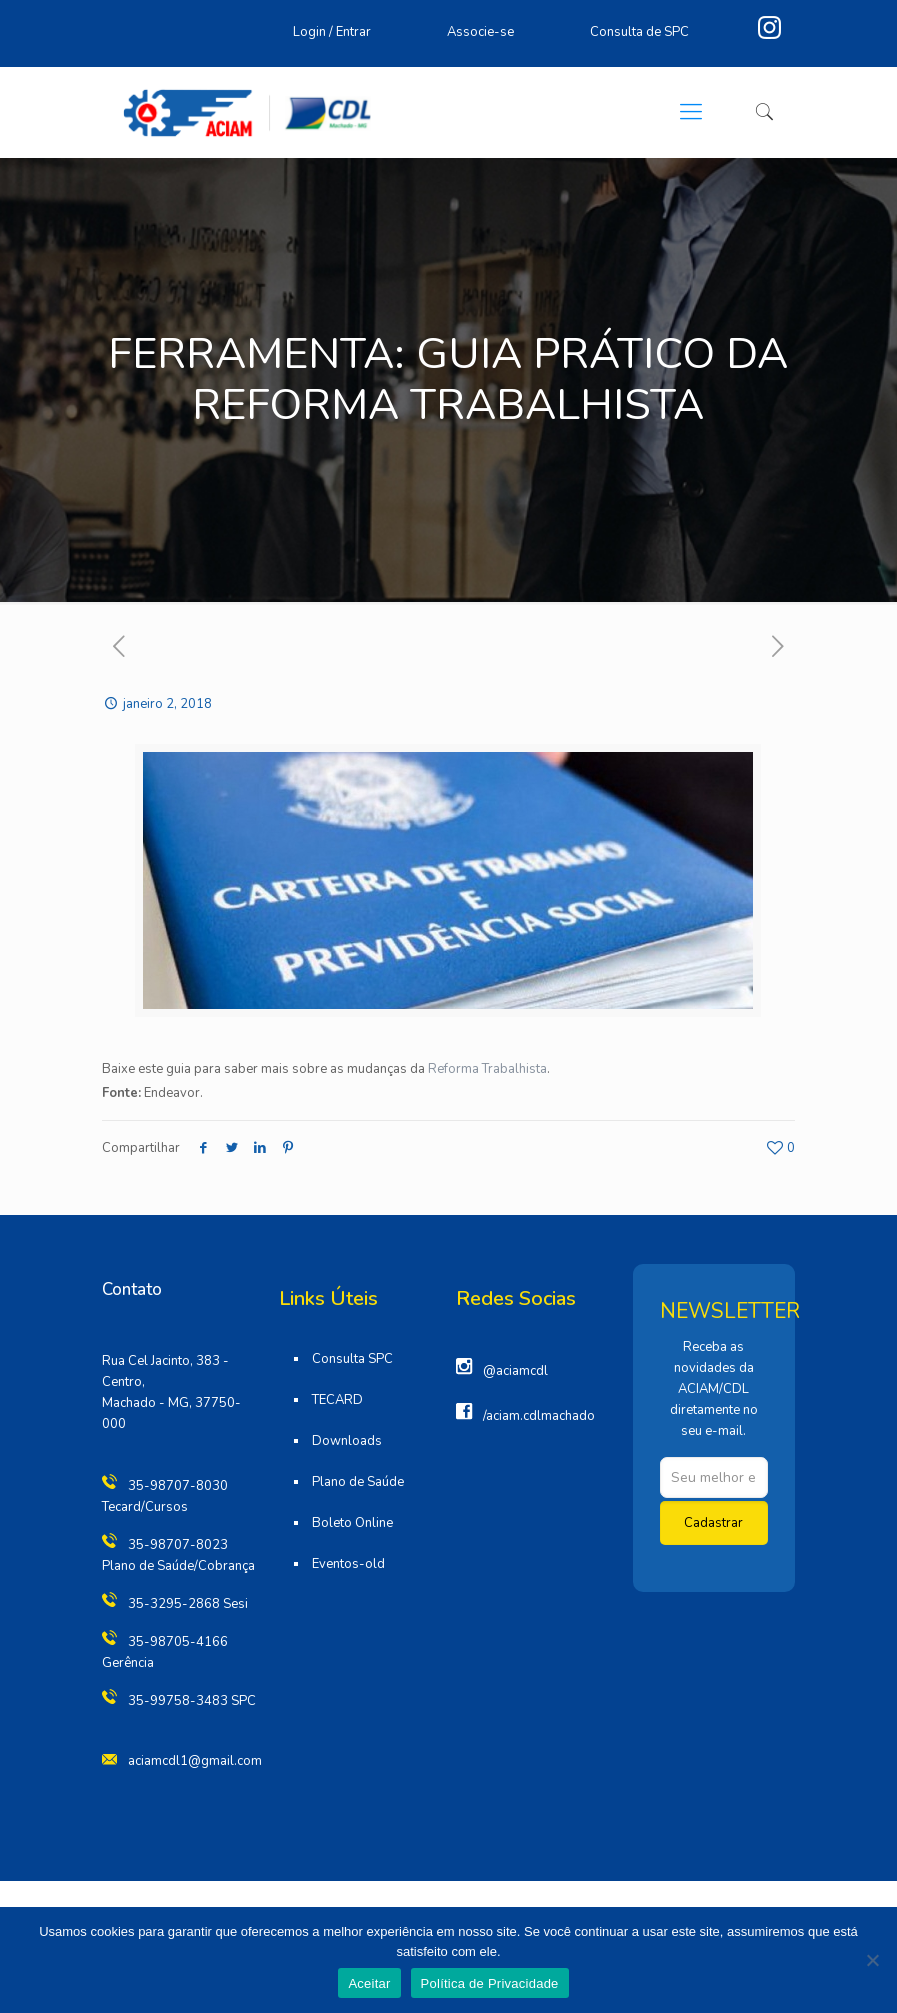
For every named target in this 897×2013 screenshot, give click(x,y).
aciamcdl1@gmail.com (195, 1761)
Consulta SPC (352, 1359)
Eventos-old (348, 1564)
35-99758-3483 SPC (192, 1701)
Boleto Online (352, 1523)
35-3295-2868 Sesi (188, 1604)
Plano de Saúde (358, 1482)
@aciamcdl (515, 1371)
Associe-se (480, 32)
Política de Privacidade (490, 1983)
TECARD (337, 1400)
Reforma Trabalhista (487, 1069)
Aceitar (369, 1983)
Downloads (347, 1441)
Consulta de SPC (639, 32)
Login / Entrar (332, 32)
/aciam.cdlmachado (539, 1416)
